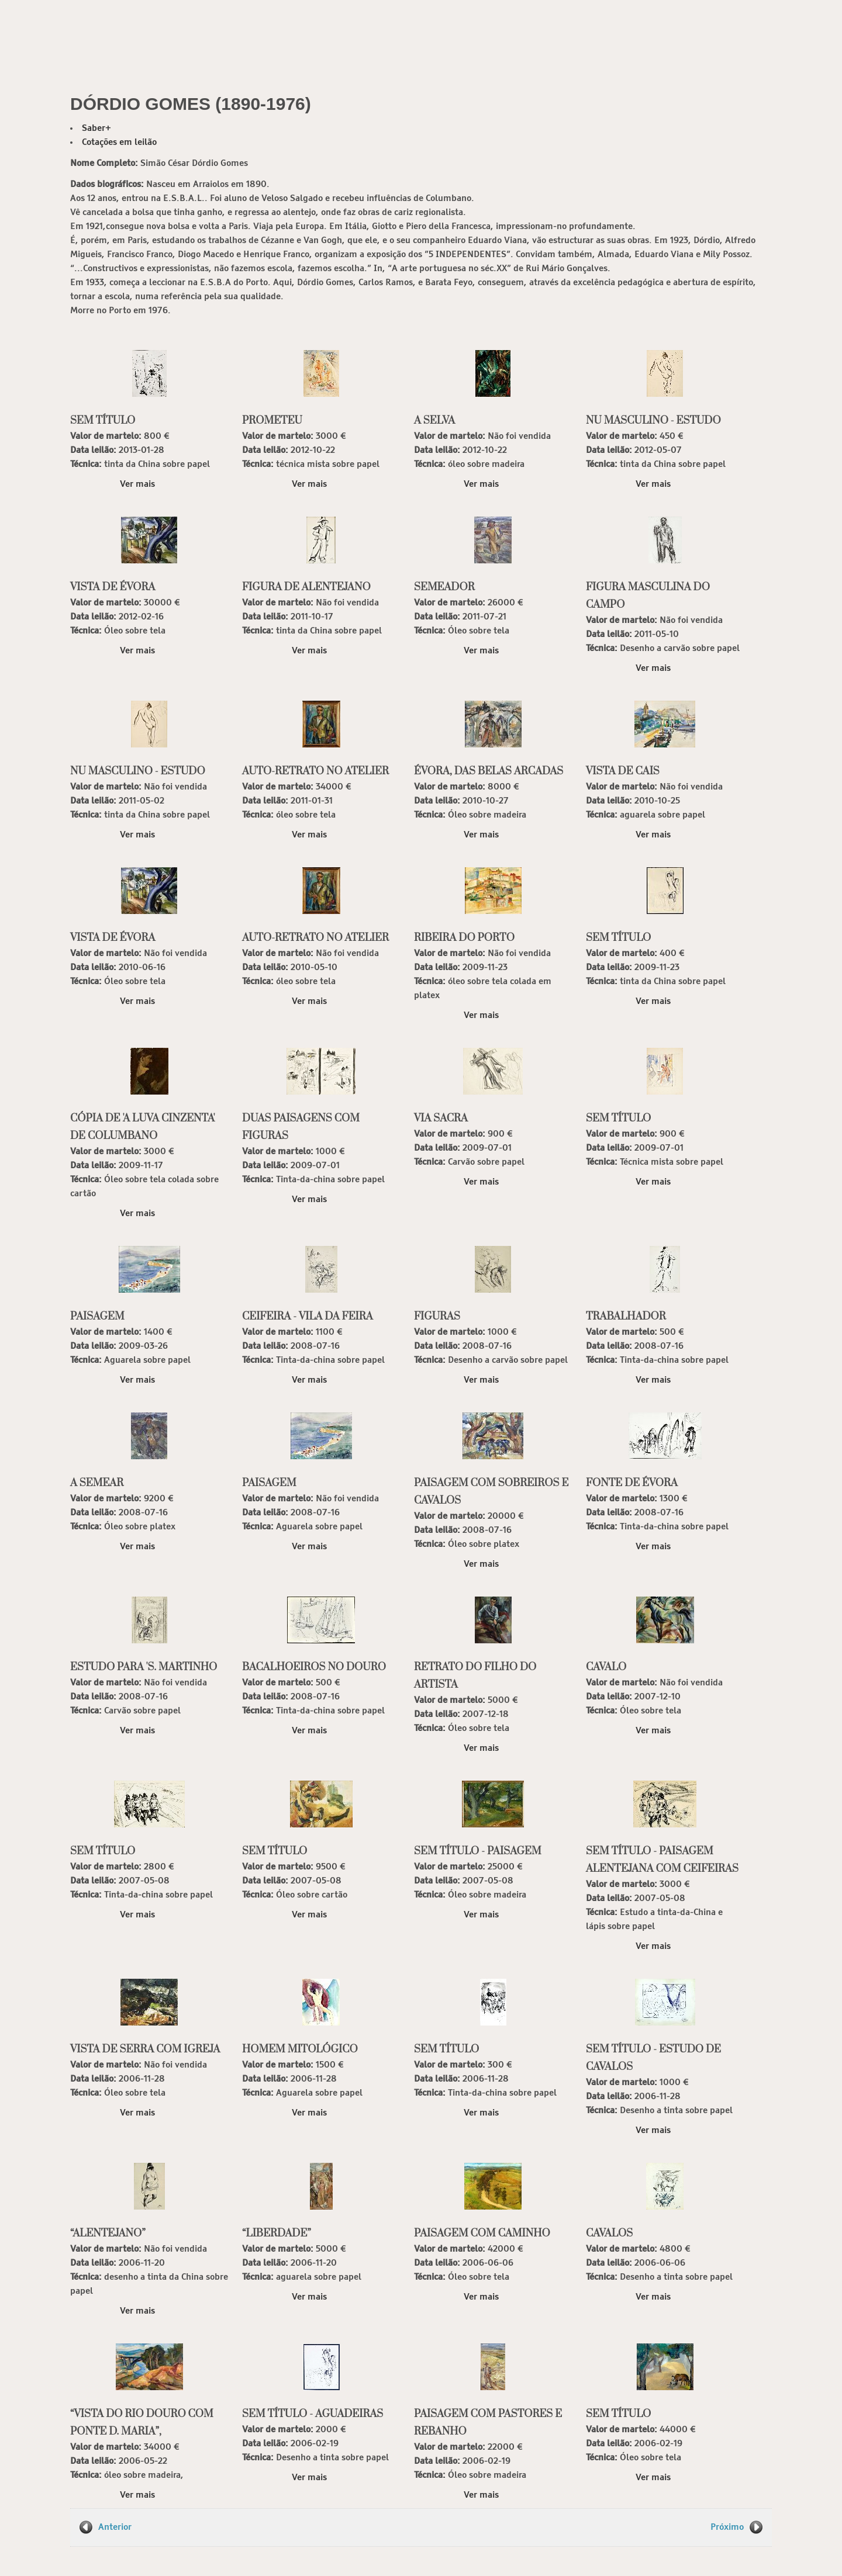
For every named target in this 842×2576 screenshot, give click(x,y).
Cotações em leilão (119, 142)
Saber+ (96, 128)
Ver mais (137, 484)
